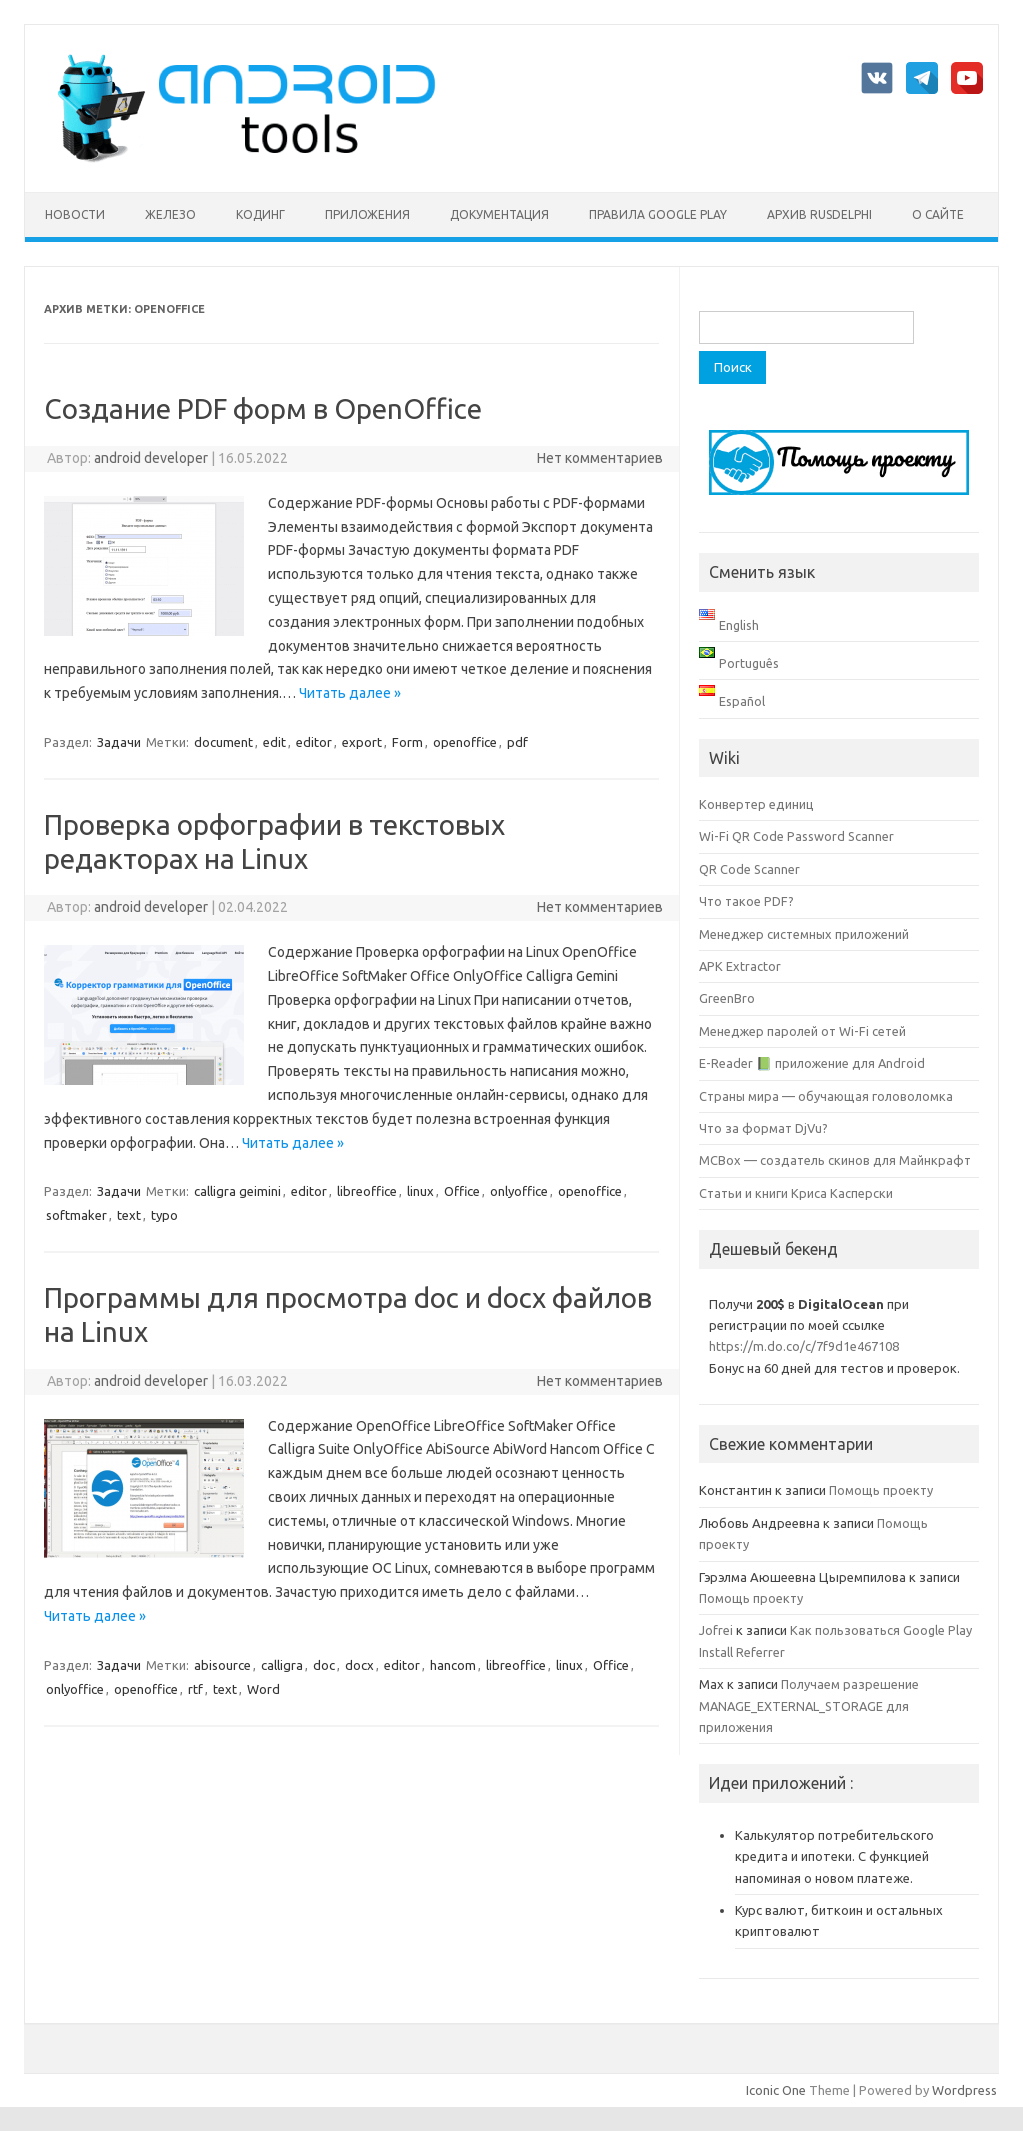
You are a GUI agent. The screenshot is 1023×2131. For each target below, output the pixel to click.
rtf (195, 1689)
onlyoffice (519, 1191)
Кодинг (260, 214)
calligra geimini (237, 1191)
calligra (282, 1665)
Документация (499, 214)
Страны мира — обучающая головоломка (826, 1096)
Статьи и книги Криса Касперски (796, 1193)
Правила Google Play (658, 214)
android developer (151, 458)
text (129, 1215)
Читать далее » (350, 693)
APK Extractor (740, 966)
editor (314, 742)
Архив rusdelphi (819, 214)
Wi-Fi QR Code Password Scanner (796, 836)
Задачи (119, 742)
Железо (170, 214)
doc (324, 1665)
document (223, 742)
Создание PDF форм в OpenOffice (263, 408)
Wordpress (964, 2090)
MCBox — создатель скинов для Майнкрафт (835, 1160)
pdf (517, 742)
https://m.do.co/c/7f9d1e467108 (804, 1346)
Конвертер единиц (756, 804)
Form (407, 742)
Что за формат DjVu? (763, 1128)
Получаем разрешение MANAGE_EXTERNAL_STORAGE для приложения (809, 1705)
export (362, 742)
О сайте (938, 214)
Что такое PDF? (746, 901)
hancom (453, 1665)
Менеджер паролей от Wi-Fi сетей (802, 1031)
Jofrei (716, 1630)
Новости (75, 214)
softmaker (76, 1215)
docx (359, 1665)
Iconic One (776, 2090)
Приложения (367, 214)
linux (420, 1191)
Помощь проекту (881, 1490)
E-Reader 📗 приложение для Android (812, 1063)
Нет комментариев (600, 458)
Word (263, 1689)
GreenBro (727, 998)
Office (462, 1191)
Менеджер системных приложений (804, 934)
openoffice (465, 742)
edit (274, 742)
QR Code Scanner (749, 869)
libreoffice (367, 1191)
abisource (222, 1665)
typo (164, 1215)
